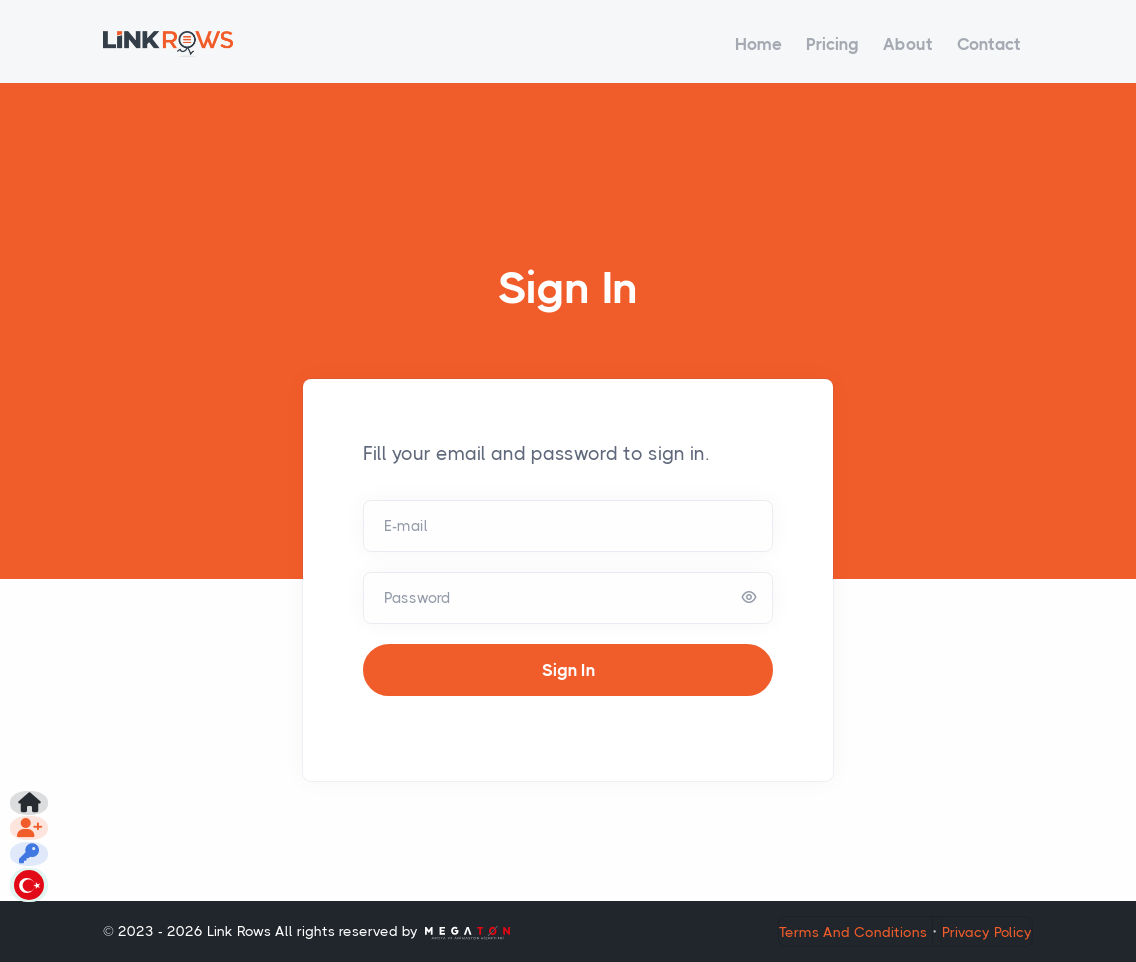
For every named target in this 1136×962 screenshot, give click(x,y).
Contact (989, 44)
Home (758, 44)
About (908, 44)
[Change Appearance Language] (32, 880)
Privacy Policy (987, 932)
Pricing (832, 44)
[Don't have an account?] (32, 784)
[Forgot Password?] (32, 832)
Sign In (568, 670)
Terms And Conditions (853, 932)
